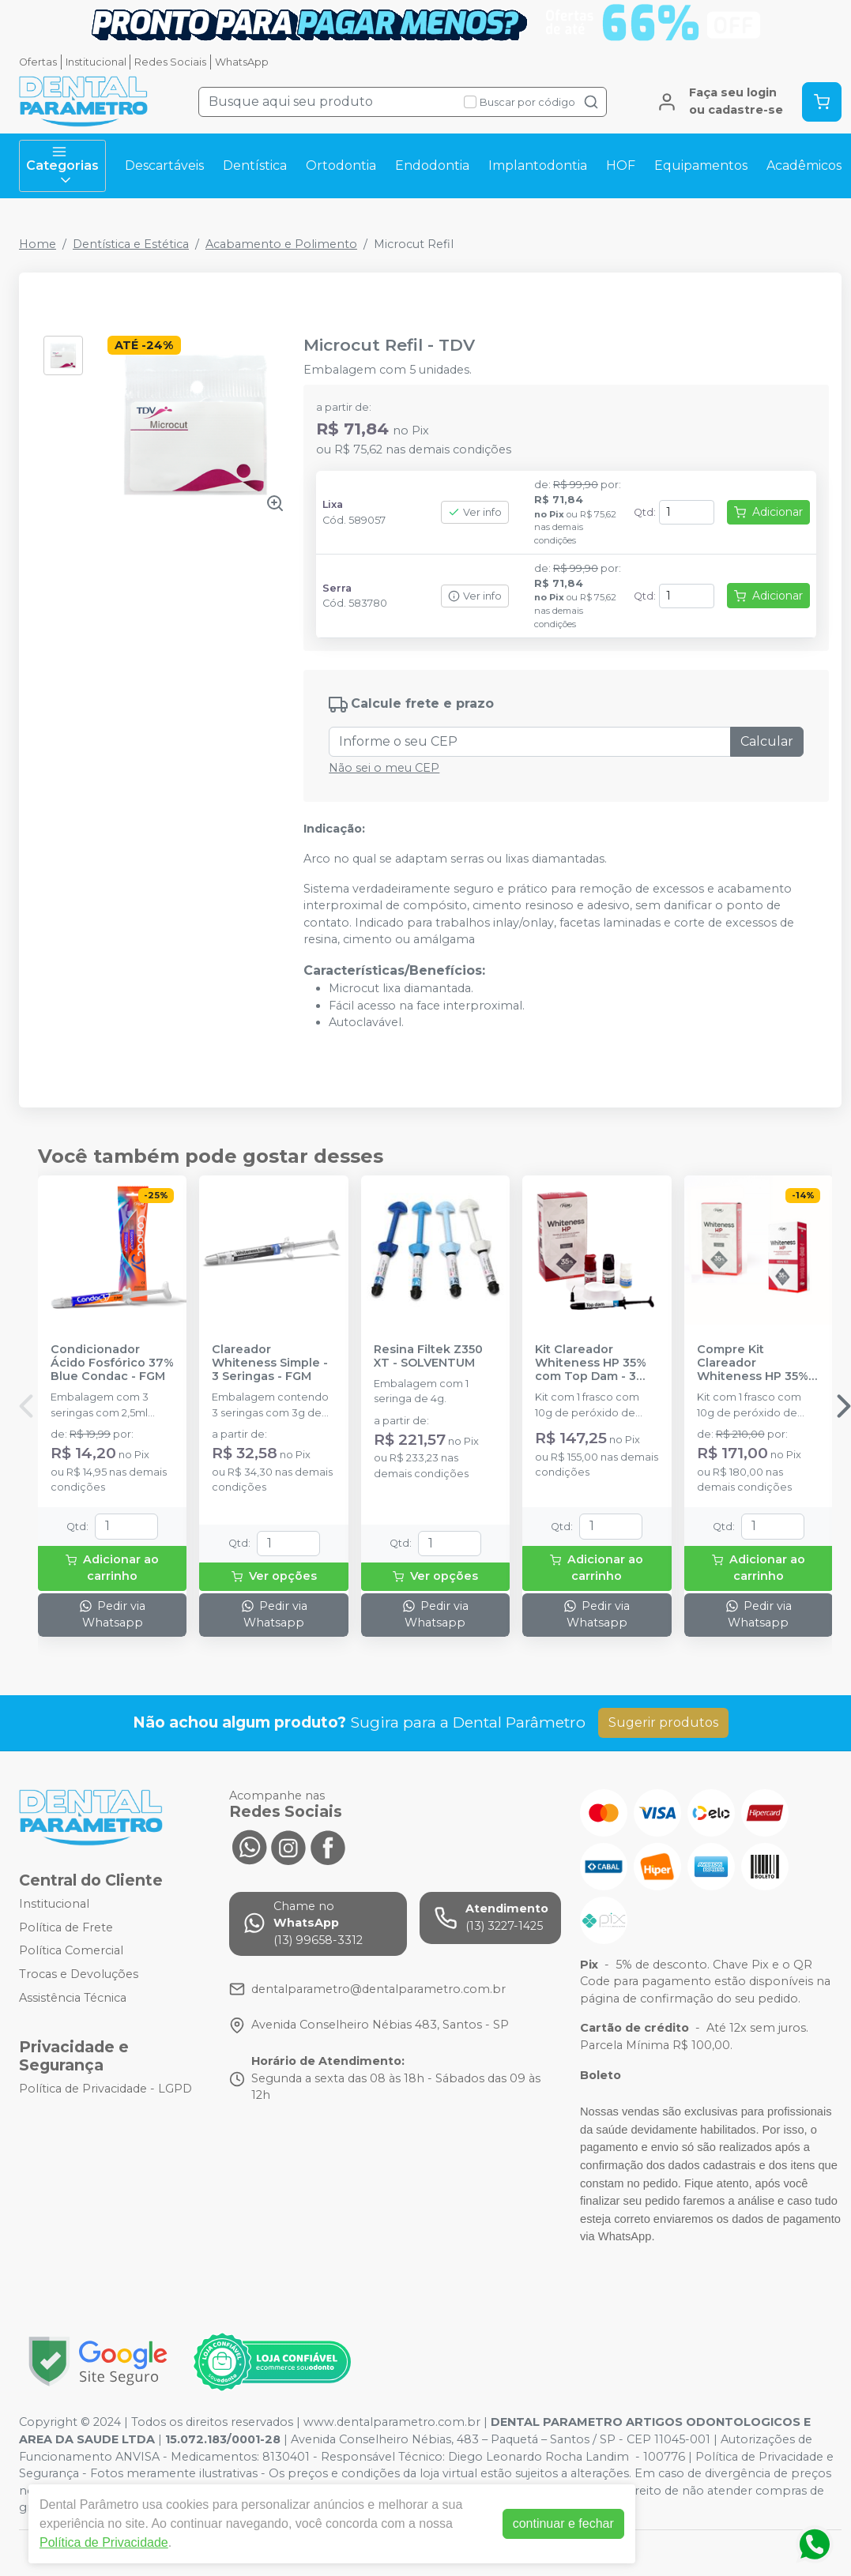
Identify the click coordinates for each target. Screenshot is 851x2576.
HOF (620, 165)
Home (37, 244)
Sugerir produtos (663, 1722)
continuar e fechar (563, 2523)
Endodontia (432, 165)
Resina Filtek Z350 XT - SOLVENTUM (428, 1356)
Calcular (766, 741)
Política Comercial (71, 1950)
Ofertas (38, 62)
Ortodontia (341, 165)
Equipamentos (700, 165)
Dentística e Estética (131, 244)
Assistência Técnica (72, 1998)
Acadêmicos (804, 165)
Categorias (62, 166)
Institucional (96, 62)
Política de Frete (66, 1927)
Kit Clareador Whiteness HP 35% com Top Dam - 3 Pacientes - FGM (590, 1363)
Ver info (475, 512)
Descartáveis (164, 165)
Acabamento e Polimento (281, 244)
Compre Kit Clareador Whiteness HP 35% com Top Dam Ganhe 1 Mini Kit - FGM (752, 1363)
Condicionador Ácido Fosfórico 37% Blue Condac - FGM (112, 1363)
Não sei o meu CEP (384, 768)
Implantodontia (537, 165)
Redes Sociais (170, 62)
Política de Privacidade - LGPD (105, 2088)
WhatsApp (242, 62)
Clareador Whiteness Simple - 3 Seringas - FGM (270, 1363)
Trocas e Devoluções (78, 1974)
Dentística (255, 165)
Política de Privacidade (104, 2542)
